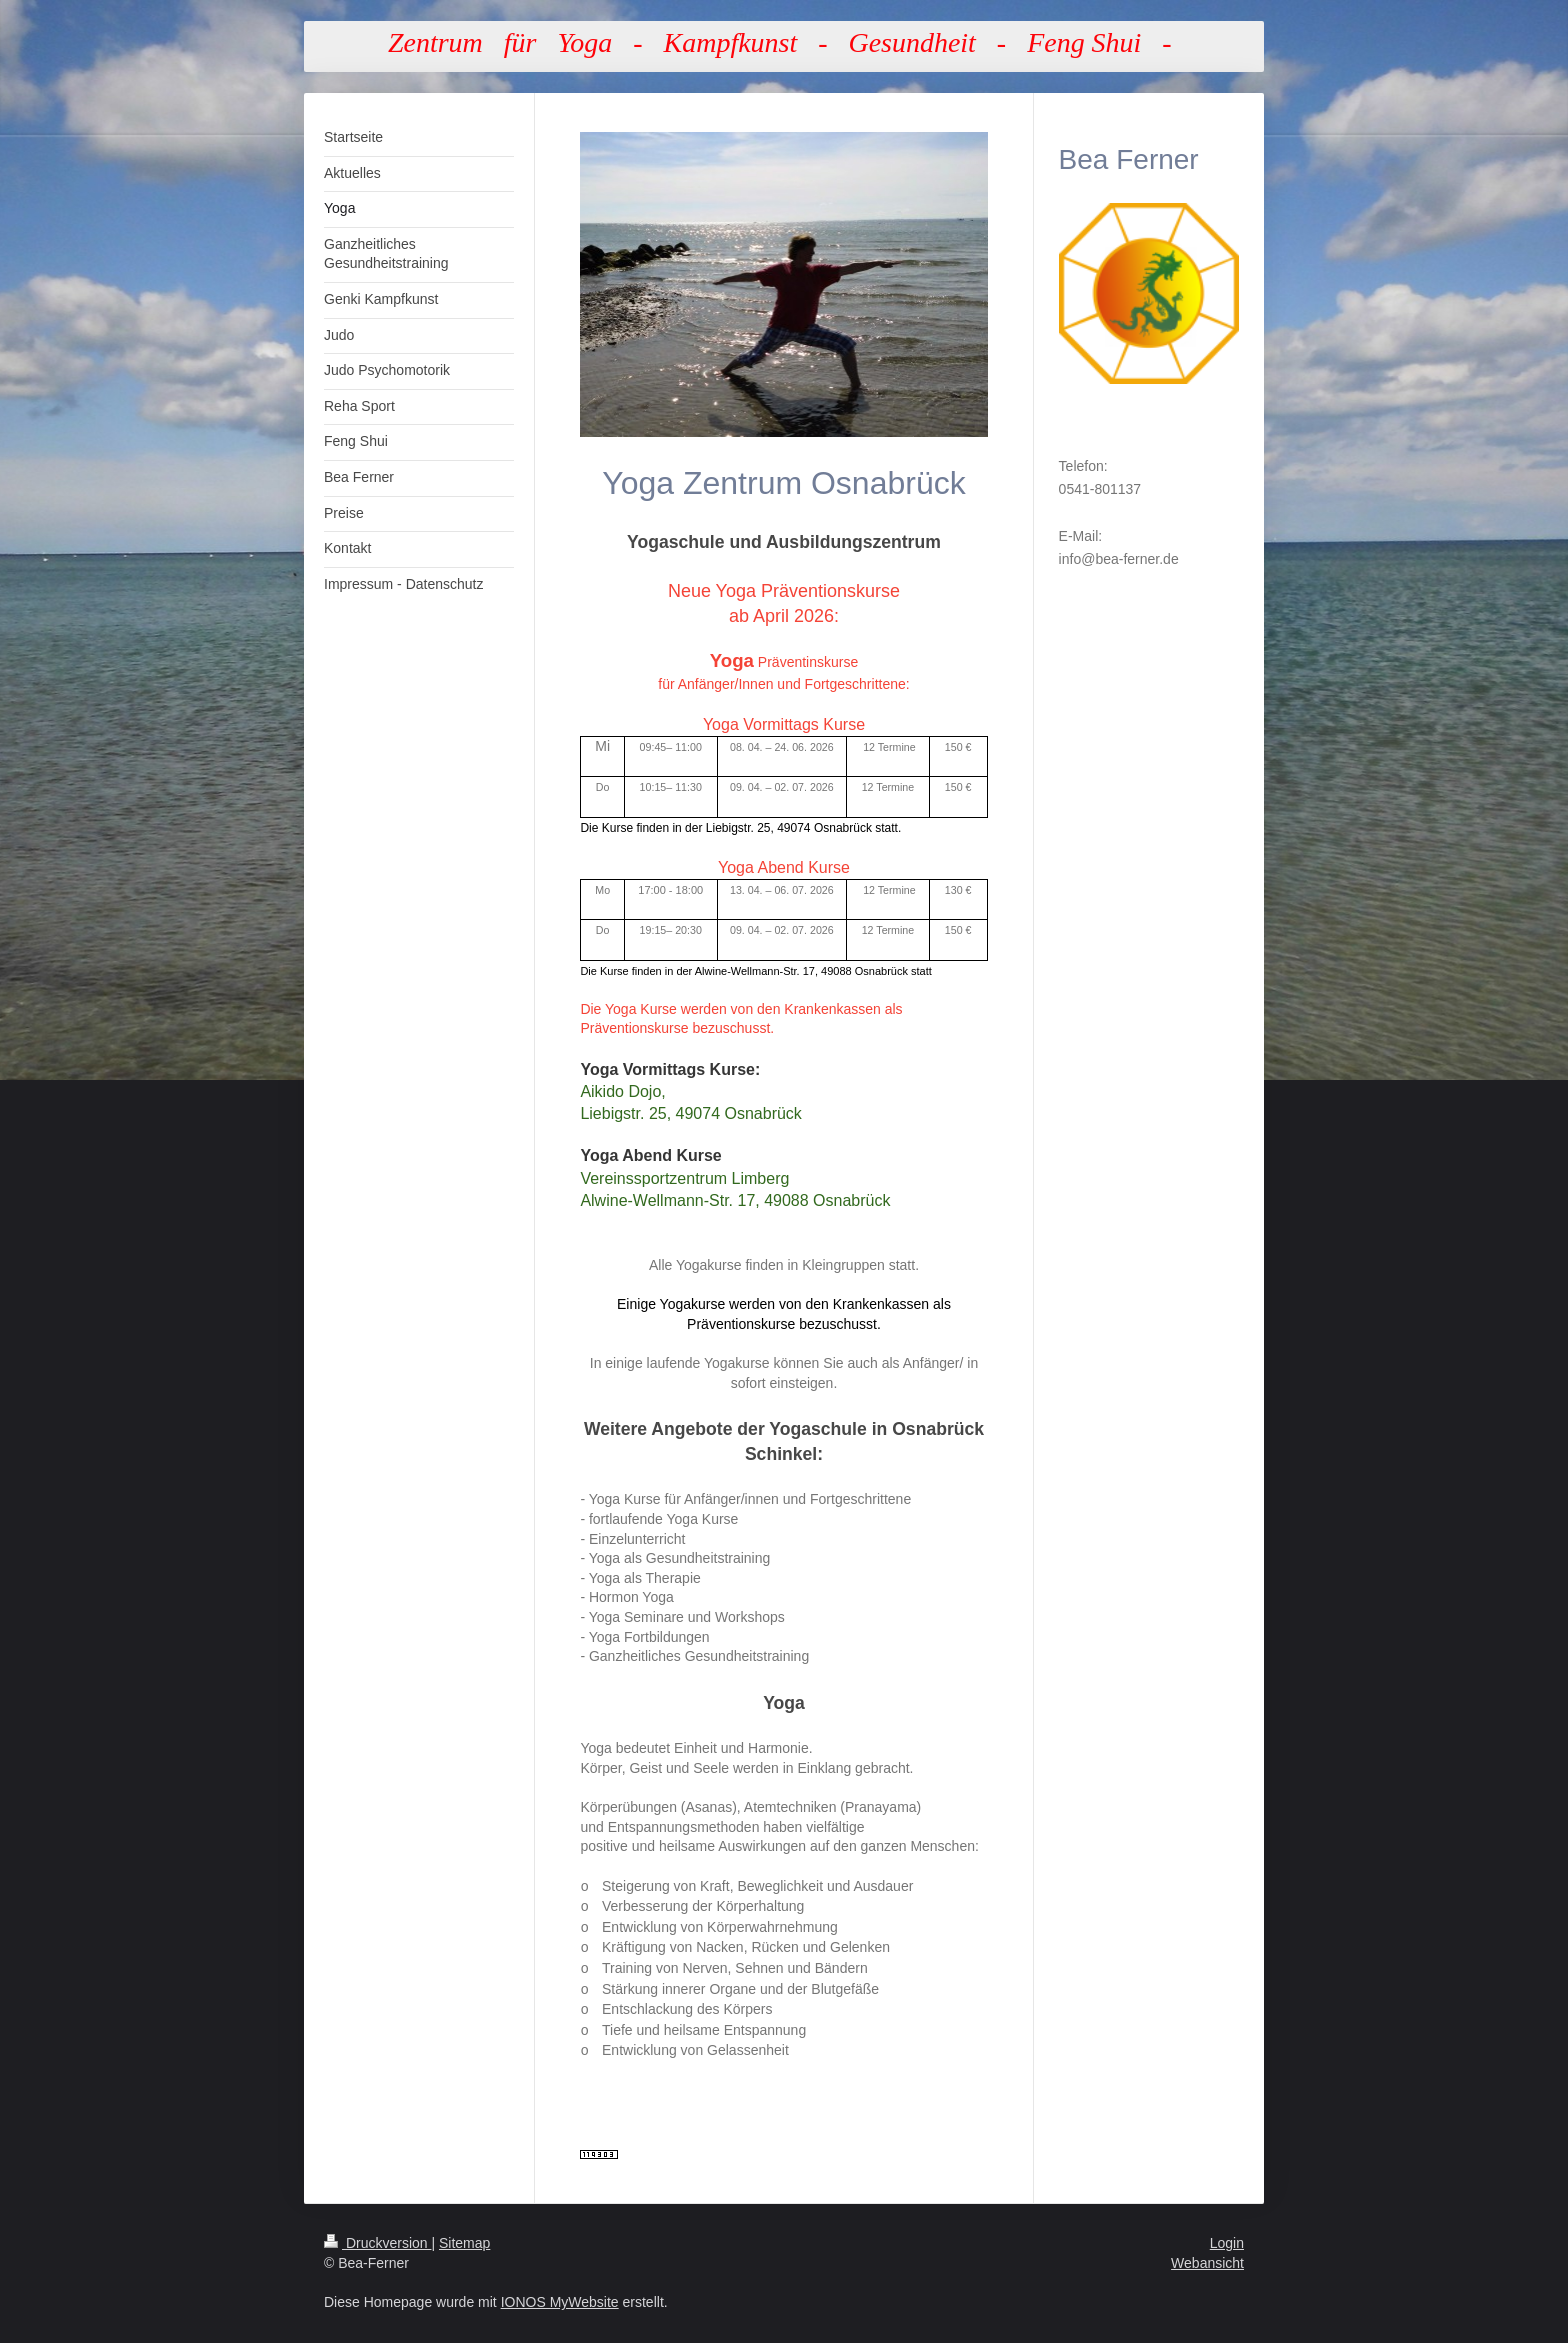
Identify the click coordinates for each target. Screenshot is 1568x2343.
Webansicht (1207, 2263)
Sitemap (464, 2243)
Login (1227, 2243)
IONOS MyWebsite (560, 2302)
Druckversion (377, 2243)
